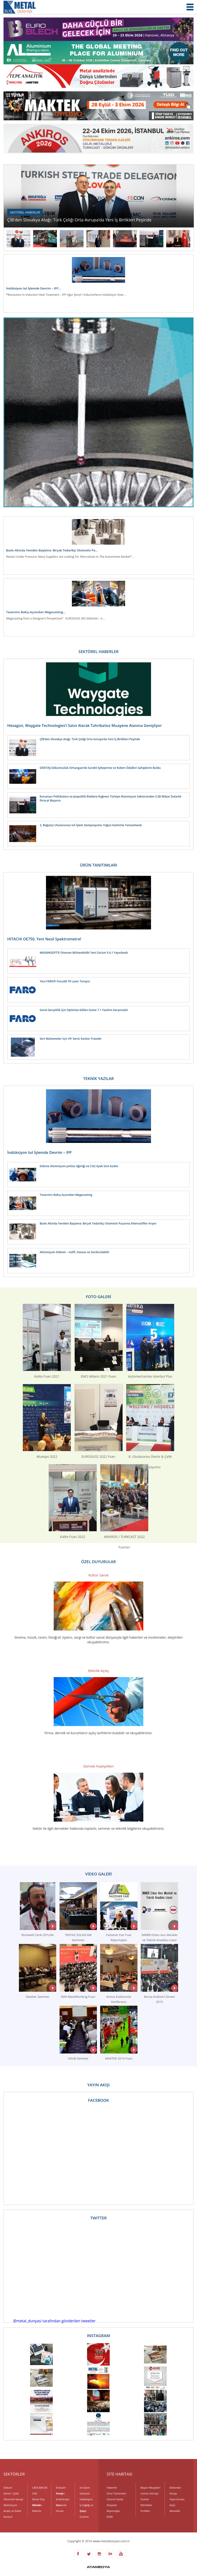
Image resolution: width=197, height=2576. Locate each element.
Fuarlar (145, 2499)
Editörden (175, 2487)
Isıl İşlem (85, 2487)
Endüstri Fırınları (61, 2488)
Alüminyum (10, 2505)
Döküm (8, 2487)
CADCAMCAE (40, 2487)
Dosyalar (112, 2505)
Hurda (59, 2511)
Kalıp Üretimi (84, 2511)
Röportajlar (113, 2511)
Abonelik (174, 2511)
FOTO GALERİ (98, 1296)
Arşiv (172, 2505)
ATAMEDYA (98, 2567)
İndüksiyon (86, 2499)
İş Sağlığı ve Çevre (86, 2505)
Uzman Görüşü (149, 2493)
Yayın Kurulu (176, 2499)
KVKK (110, 2516)
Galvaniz (85, 2493)
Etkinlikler (146, 2505)
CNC (34, 2493)
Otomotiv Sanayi (13, 2499)
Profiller (145, 2511)
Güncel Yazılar (115, 2499)
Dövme (36, 2505)
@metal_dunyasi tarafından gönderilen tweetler (54, 2320)
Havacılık (61, 2505)
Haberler (112, 2487)
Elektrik (36, 2511)
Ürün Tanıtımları (116, 2493)
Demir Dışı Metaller (38, 2499)
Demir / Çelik (11, 2493)
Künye (173, 2493)
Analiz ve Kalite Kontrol (12, 2511)
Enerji (59, 2493)
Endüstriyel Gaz (62, 2499)
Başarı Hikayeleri (150, 2487)
